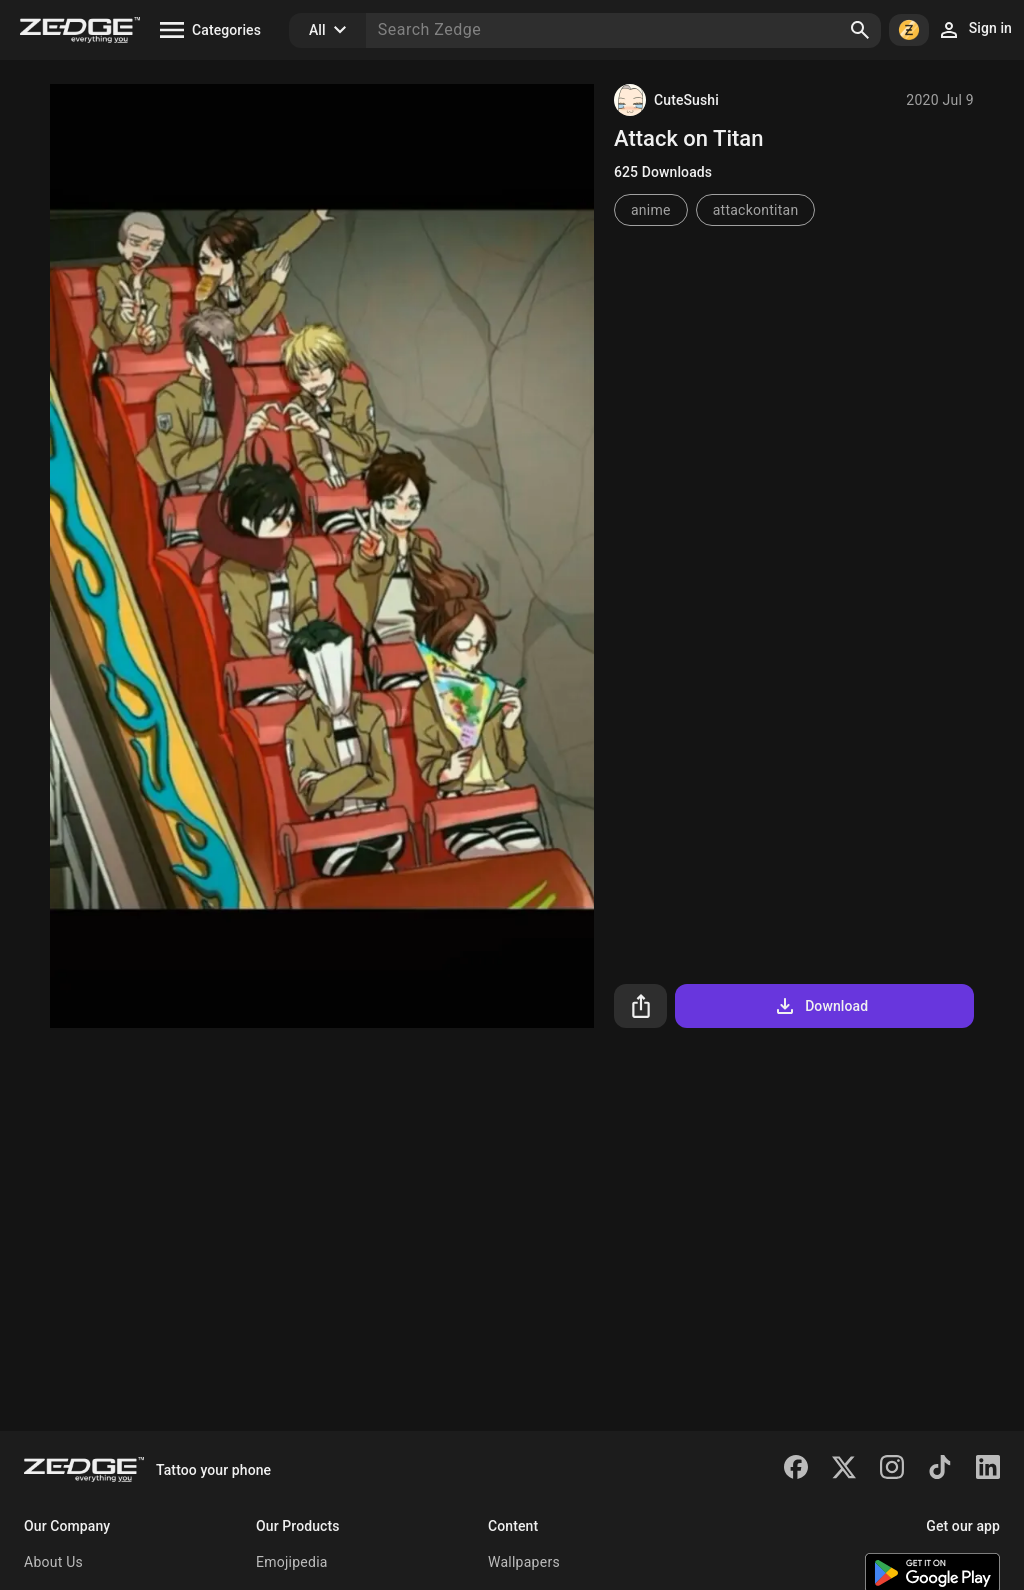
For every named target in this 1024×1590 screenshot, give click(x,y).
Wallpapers (524, 1562)
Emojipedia (292, 1562)
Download (820, 1006)
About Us (53, 1562)
